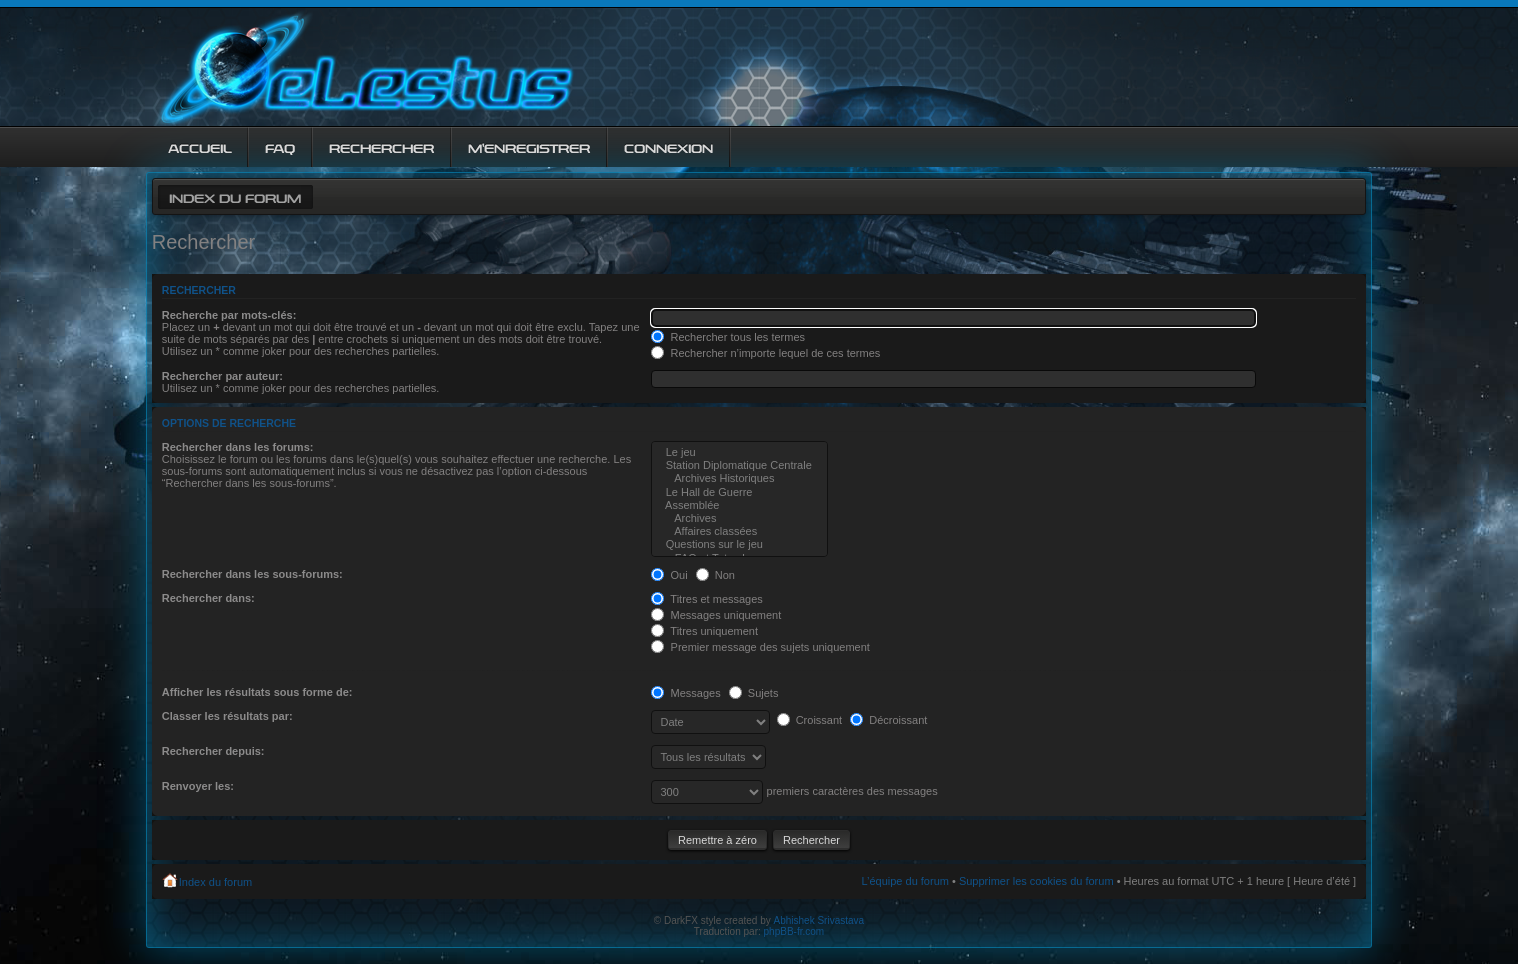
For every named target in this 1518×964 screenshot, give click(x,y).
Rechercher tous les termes (728, 337)
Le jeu (739, 452)
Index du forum (235, 196)
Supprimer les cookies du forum (1036, 881)
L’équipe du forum (904, 881)
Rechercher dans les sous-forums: (252, 574)
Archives (739, 518)
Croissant (810, 720)
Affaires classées (739, 531)
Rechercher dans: (208, 598)
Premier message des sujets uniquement (760, 647)
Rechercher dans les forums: (238, 447)
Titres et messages (706, 599)
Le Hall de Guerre (739, 492)
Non (715, 575)
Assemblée (739, 505)
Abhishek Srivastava (819, 920)
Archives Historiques (739, 478)
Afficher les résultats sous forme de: (257, 692)
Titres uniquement (704, 631)
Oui (669, 575)
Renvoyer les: (198, 786)
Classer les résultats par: (227, 716)
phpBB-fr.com (794, 931)
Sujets (754, 693)
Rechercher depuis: (213, 751)
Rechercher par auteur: (222, 376)
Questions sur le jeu (739, 544)
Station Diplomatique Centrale (739, 465)
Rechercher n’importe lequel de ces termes (765, 353)
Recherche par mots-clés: (229, 315)
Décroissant (888, 720)
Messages (685, 693)
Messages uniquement (716, 615)
